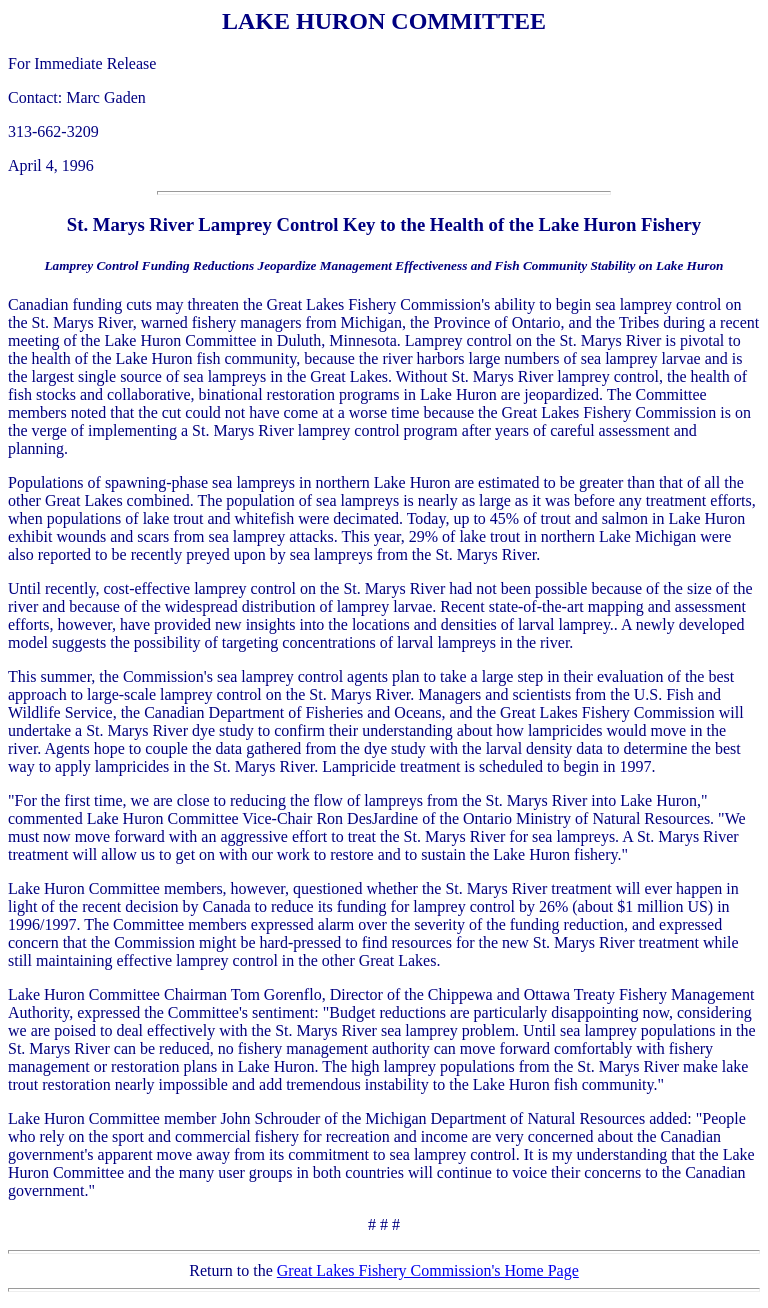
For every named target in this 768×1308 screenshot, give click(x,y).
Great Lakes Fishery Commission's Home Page (428, 1270)
